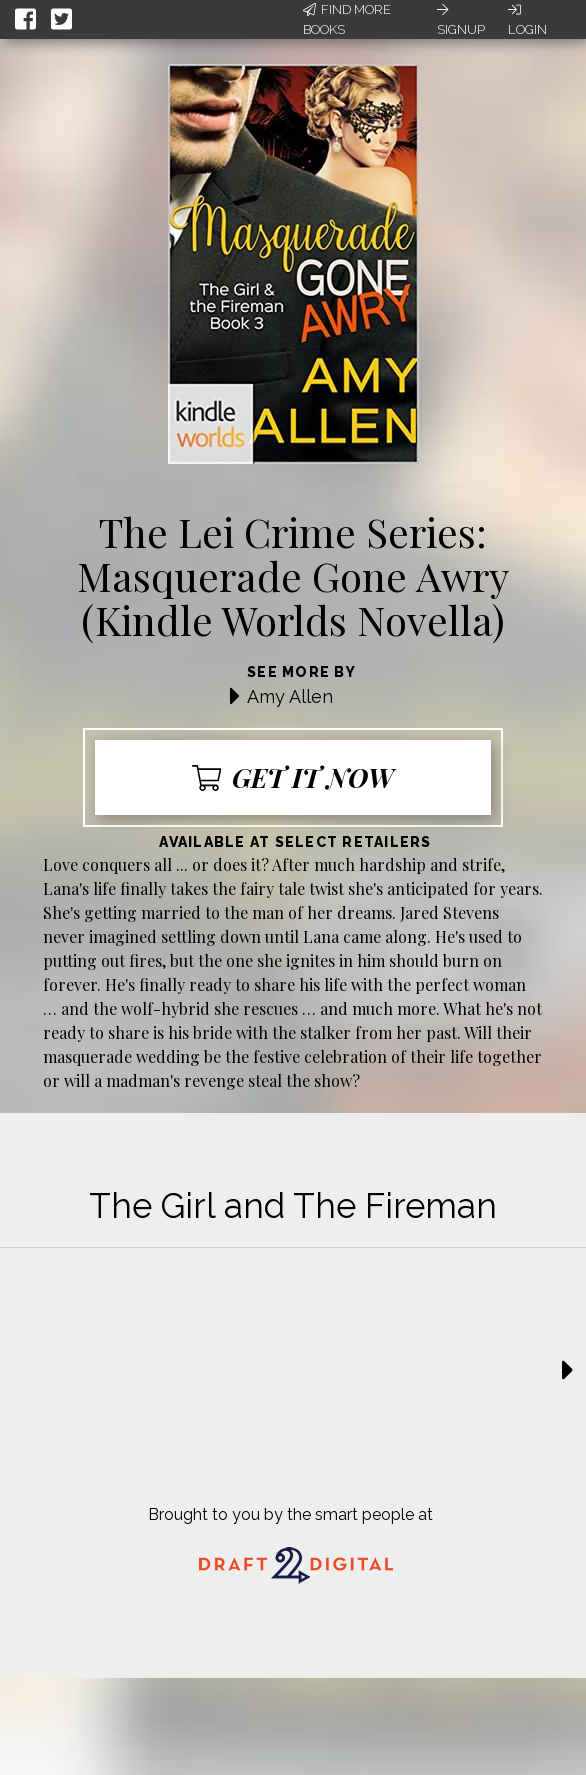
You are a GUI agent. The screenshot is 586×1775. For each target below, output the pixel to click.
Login (527, 20)
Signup (461, 20)
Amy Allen (290, 696)
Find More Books (347, 19)
